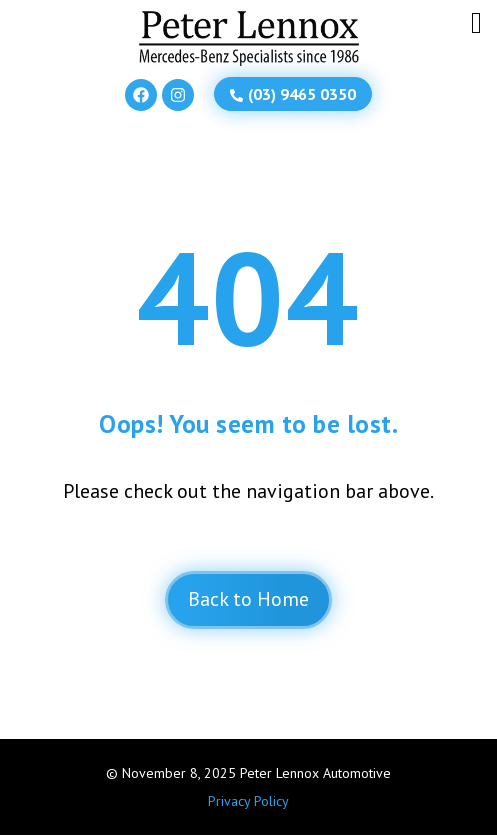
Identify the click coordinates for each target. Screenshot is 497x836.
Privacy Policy (248, 801)
